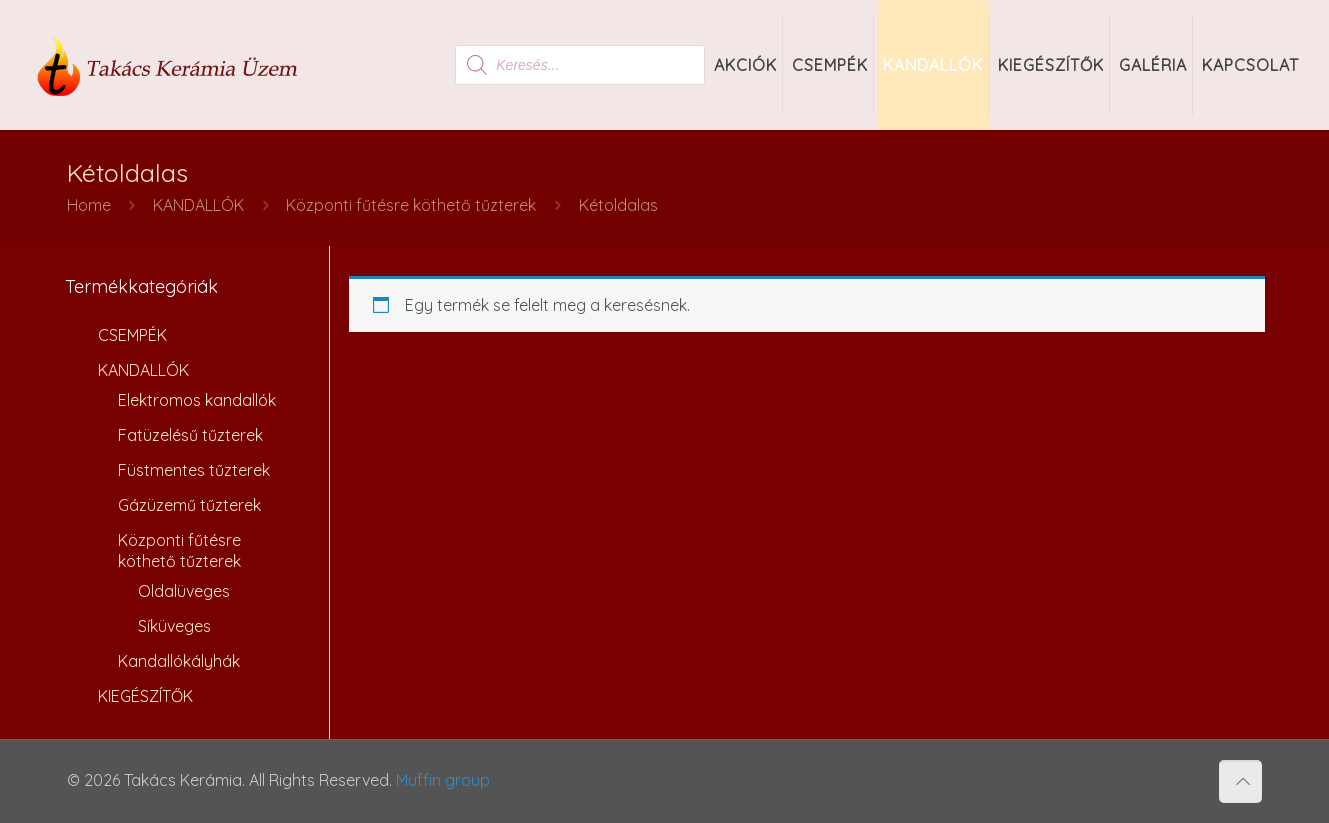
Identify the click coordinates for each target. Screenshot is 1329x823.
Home (89, 205)
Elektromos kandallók (197, 400)
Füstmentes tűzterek (194, 470)
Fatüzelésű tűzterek (190, 435)
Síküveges (174, 626)
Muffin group (443, 780)
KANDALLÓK (198, 205)
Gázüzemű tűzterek (189, 505)
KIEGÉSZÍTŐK (145, 696)
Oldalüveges (184, 591)
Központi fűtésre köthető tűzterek (411, 205)
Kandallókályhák (179, 661)
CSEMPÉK (132, 335)
